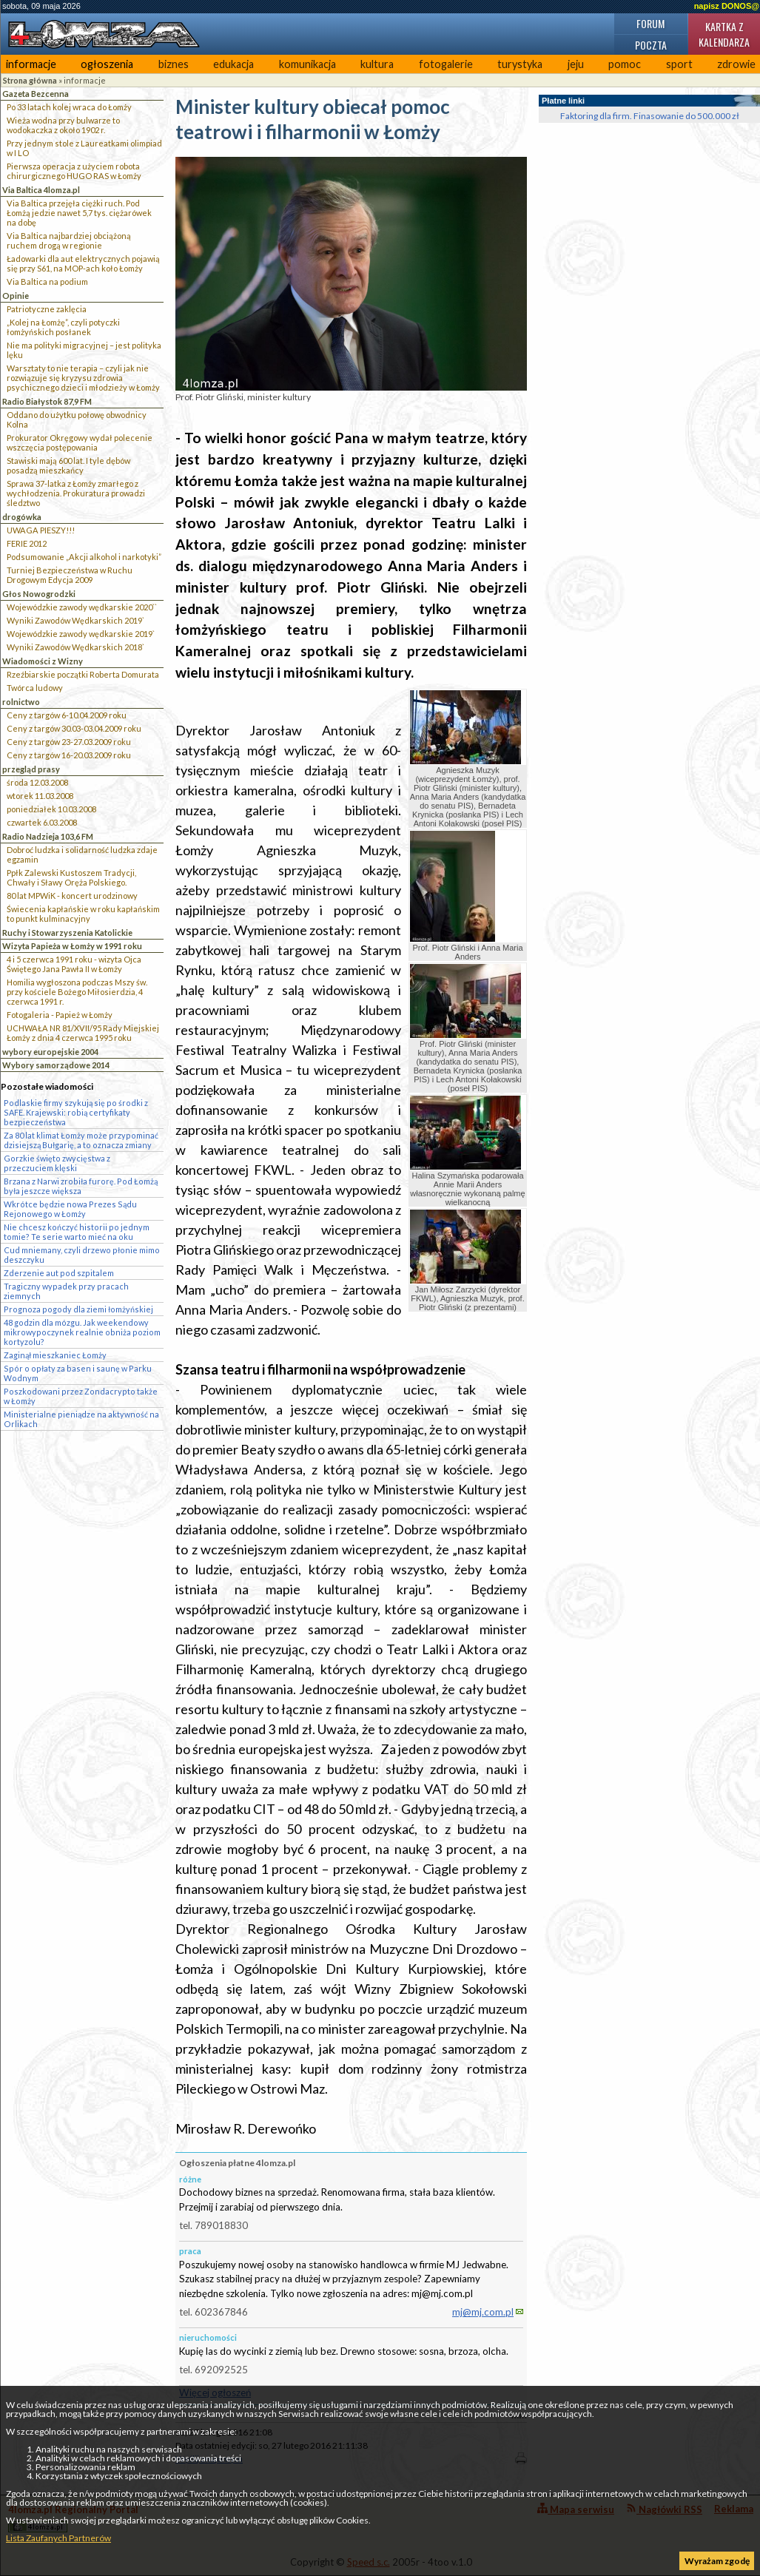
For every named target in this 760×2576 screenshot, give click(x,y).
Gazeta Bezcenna (35, 93)
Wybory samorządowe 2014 (56, 1065)
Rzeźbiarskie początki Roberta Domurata (83, 674)
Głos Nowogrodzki (38, 594)
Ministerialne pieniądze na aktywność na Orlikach (81, 1419)
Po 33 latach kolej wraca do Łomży (69, 107)
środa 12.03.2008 (37, 782)
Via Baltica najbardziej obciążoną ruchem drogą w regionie (69, 240)
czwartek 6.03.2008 (42, 822)
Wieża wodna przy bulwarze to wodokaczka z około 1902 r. (63, 125)
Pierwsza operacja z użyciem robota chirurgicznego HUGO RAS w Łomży (74, 171)
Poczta (651, 45)
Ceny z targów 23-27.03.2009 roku (69, 741)
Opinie (15, 295)
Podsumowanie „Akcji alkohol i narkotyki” (84, 557)
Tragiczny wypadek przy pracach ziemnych (66, 1291)
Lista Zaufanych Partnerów (58, 2537)
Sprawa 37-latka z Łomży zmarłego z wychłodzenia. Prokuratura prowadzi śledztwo (76, 493)
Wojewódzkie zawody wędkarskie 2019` (81, 633)
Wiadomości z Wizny (42, 661)
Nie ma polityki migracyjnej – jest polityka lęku (84, 350)
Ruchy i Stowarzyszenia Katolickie (67, 932)
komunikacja (307, 64)
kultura (377, 64)
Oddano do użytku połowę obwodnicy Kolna (77, 419)
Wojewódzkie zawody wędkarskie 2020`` (82, 607)
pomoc (624, 64)
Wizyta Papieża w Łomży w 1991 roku (72, 946)
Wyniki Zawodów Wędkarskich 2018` (75, 647)
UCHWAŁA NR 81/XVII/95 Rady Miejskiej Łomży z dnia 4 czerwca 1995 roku (83, 1032)
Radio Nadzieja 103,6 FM (47, 836)
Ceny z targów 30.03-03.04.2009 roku (74, 728)
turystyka (519, 64)
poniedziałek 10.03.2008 (51, 809)
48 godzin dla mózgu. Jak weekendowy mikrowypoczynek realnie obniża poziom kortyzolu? (82, 1332)
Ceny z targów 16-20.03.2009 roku (69, 755)
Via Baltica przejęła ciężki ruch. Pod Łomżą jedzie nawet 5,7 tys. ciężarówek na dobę (79, 212)
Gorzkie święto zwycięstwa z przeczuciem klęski (57, 1163)
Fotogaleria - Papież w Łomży (59, 1014)
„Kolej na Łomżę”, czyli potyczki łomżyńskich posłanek (63, 327)
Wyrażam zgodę (717, 2560)
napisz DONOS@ (726, 5)
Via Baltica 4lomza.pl (41, 190)
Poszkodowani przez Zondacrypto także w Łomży (81, 1396)
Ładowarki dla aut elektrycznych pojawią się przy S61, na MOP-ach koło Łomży (83, 263)
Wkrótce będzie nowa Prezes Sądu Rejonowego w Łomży (70, 1208)
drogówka (21, 517)
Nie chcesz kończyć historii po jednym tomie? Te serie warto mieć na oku (76, 1231)
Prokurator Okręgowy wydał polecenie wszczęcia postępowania (79, 442)
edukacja (233, 64)
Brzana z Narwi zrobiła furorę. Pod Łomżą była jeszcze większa (81, 1186)
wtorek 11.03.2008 (40, 795)
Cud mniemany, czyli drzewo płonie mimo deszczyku (82, 1254)
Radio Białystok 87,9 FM (47, 401)
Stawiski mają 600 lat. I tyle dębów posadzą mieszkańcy (68, 465)
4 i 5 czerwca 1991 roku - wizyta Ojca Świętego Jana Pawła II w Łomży (74, 964)
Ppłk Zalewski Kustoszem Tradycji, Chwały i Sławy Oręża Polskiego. (71, 877)
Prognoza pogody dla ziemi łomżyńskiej (78, 1309)
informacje (31, 64)
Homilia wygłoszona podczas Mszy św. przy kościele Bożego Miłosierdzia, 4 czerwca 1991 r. (77, 991)
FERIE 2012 (27, 543)
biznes (173, 64)
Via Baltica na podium (47, 281)
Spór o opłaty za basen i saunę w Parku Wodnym (78, 1373)
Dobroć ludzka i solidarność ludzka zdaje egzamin (82, 854)
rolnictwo (21, 702)
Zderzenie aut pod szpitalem (59, 1273)
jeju (576, 64)
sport (679, 64)
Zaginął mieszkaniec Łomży (55, 1355)
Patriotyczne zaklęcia (47, 309)
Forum (650, 23)
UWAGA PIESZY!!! (41, 530)
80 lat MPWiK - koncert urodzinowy (72, 895)
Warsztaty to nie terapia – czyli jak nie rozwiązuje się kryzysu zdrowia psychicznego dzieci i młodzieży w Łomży (83, 377)
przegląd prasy (31, 769)
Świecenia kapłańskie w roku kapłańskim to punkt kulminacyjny (83, 913)
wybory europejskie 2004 (50, 1051)
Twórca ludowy (35, 687)
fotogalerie (446, 64)
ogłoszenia (107, 64)
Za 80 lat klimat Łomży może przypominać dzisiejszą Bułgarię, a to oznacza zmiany (81, 1140)
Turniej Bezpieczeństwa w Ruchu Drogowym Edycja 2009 (69, 574)
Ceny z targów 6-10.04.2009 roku (67, 715)
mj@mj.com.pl (483, 2312)
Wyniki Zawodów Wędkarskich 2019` (75, 620)
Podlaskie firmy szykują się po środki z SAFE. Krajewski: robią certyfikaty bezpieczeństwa (76, 1112)
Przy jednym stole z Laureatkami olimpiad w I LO (84, 148)
